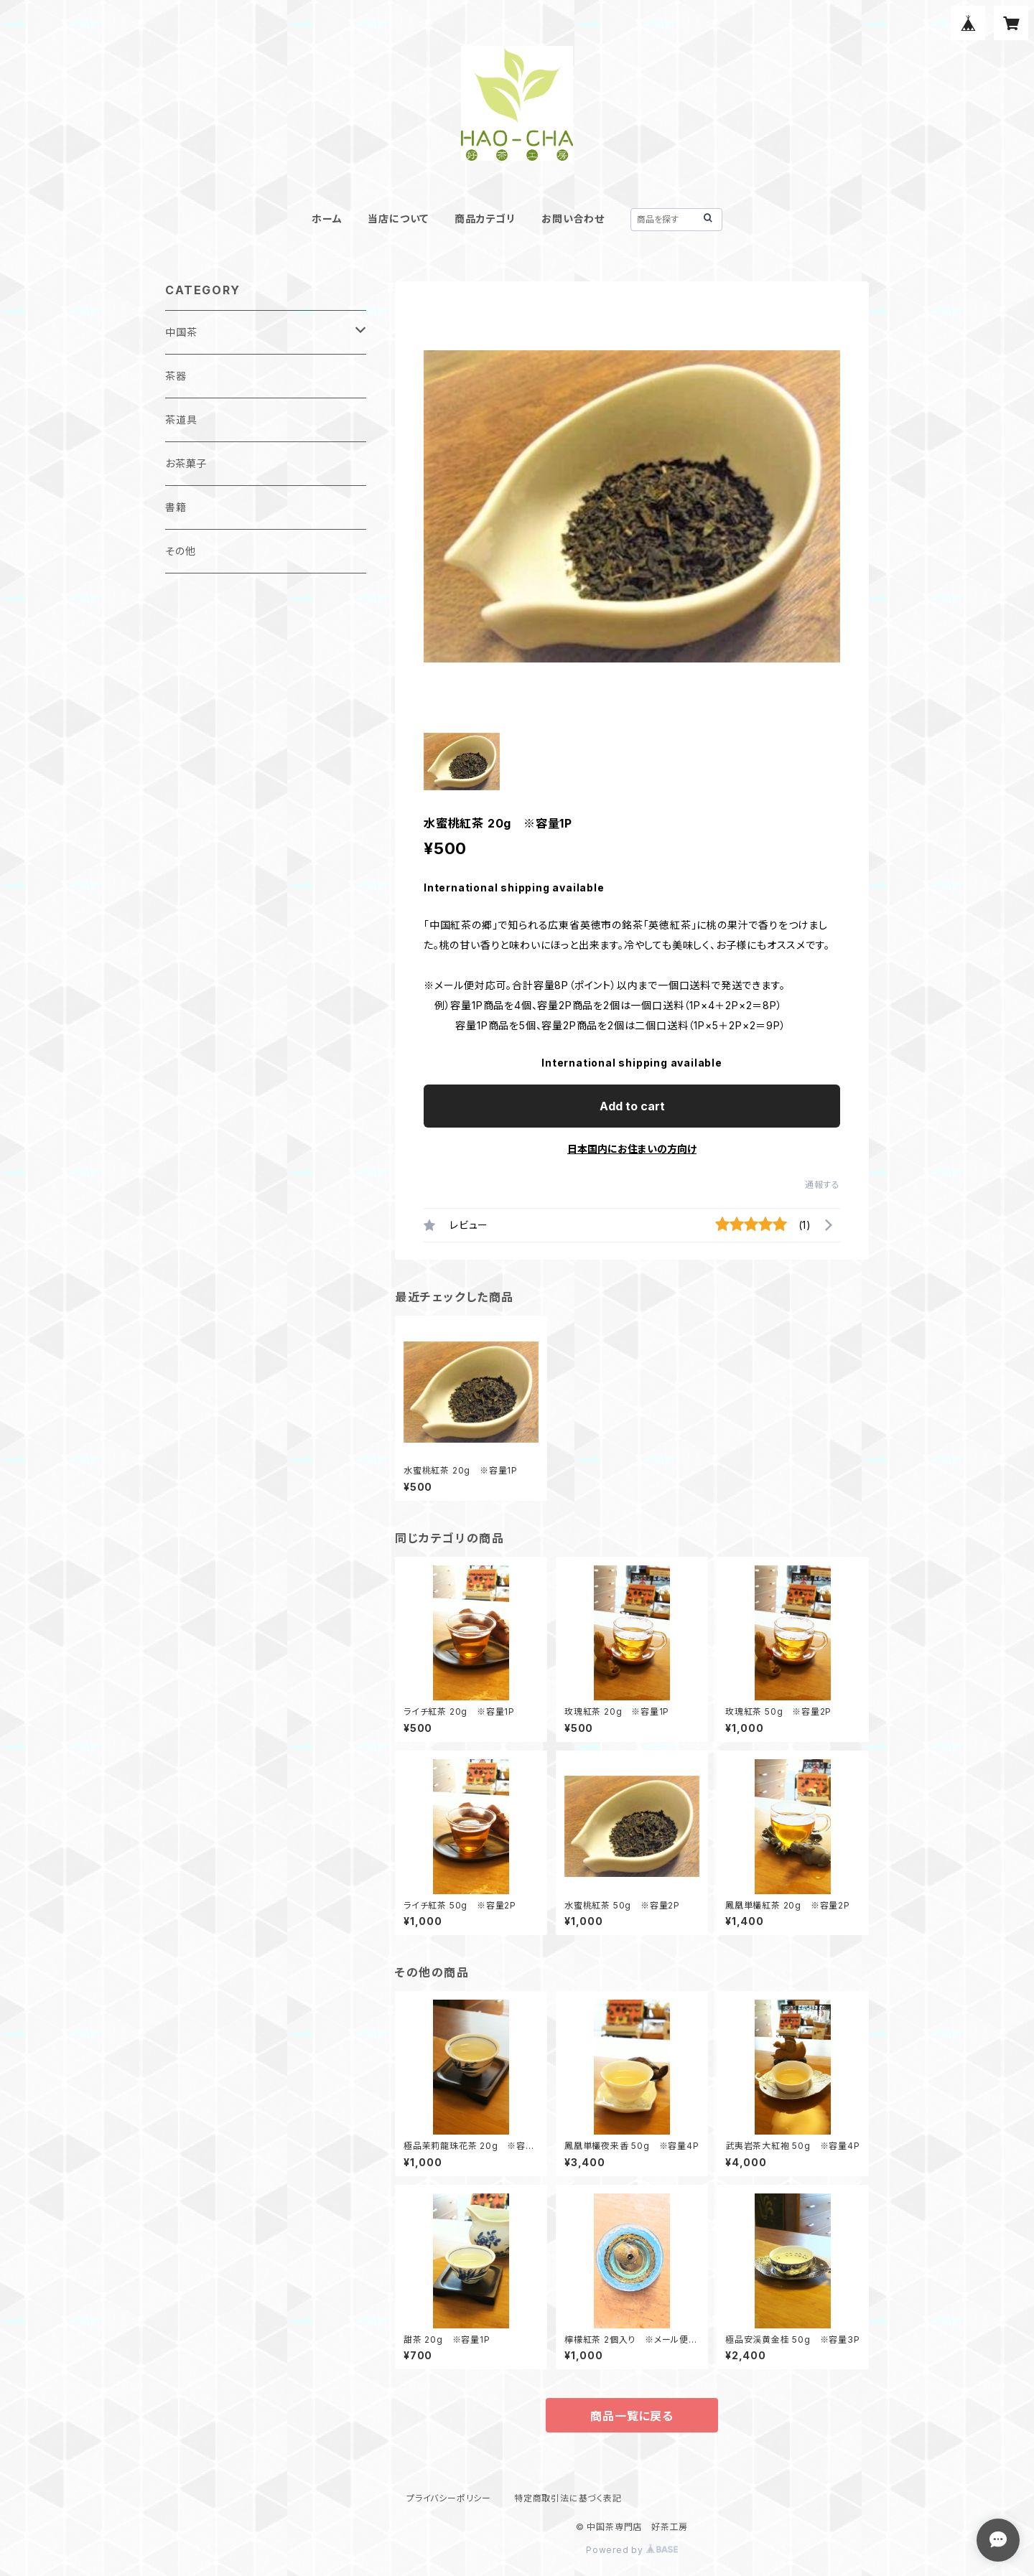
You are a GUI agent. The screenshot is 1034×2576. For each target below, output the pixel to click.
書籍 (176, 507)
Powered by (632, 2549)
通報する (822, 1184)
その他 (180, 551)
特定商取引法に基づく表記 (568, 2498)
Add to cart (632, 1106)
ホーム (327, 218)
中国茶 (181, 332)
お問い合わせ (573, 218)
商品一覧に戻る (632, 2416)
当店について (398, 218)
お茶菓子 (186, 463)
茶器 (176, 376)
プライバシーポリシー (448, 2498)
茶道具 (181, 419)
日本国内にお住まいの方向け (632, 1149)
